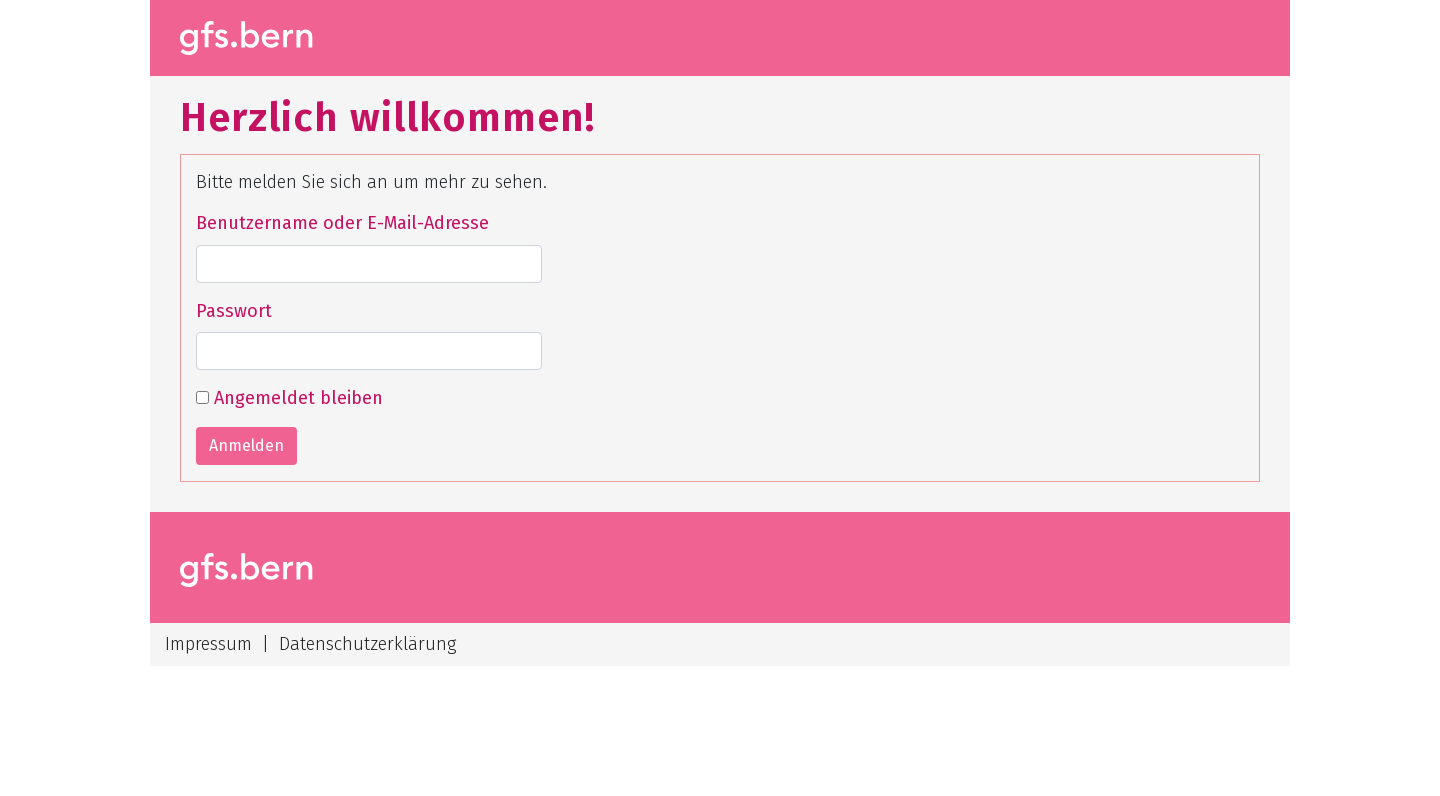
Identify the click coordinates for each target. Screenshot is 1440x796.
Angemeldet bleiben (289, 398)
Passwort (234, 311)
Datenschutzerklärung (367, 644)
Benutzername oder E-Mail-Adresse (342, 223)
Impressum (208, 644)
